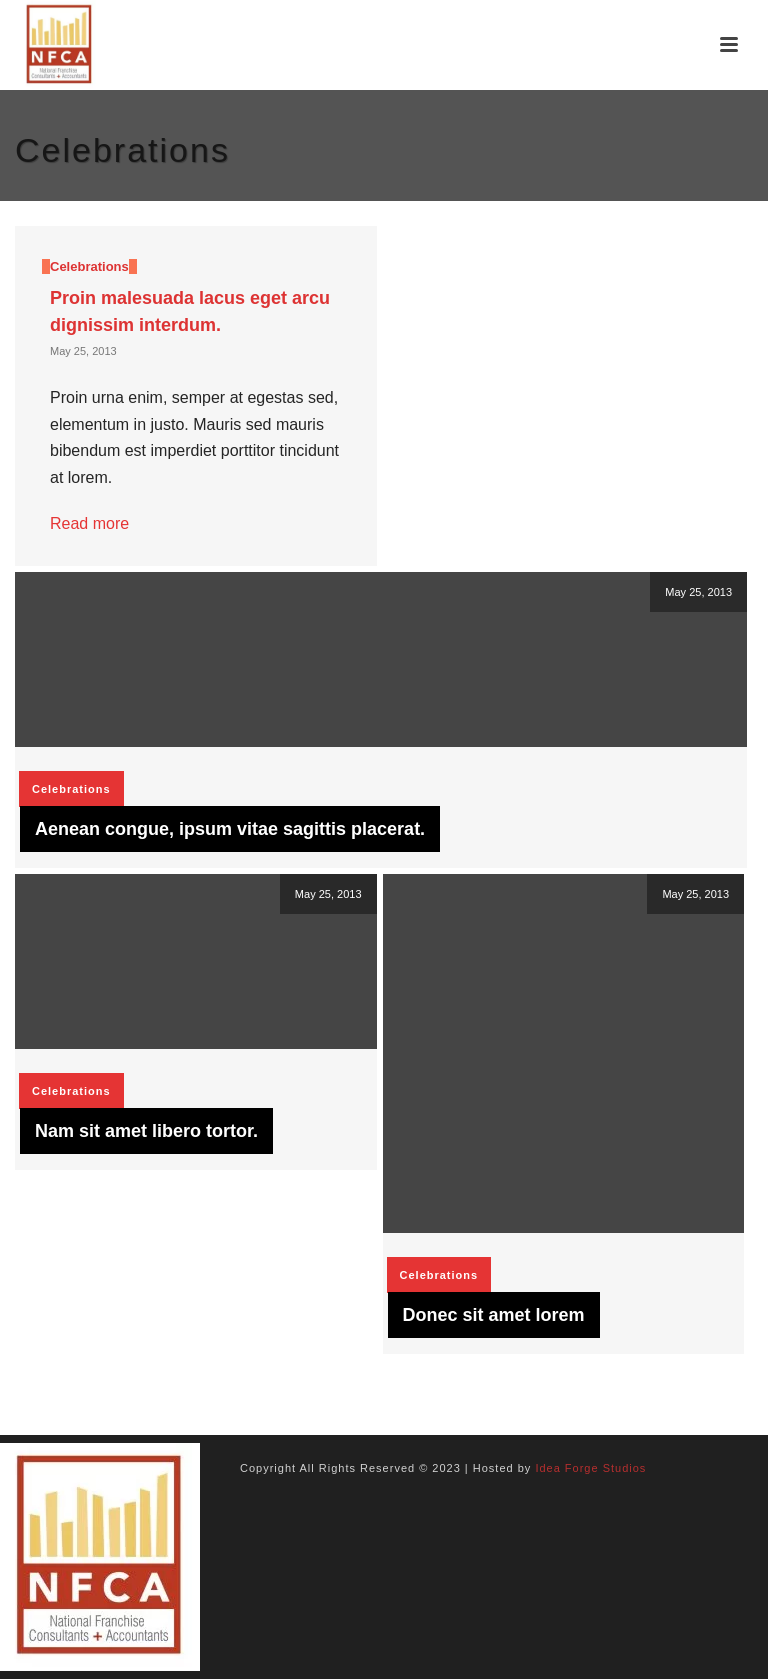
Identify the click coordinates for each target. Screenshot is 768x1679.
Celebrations (89, 266)
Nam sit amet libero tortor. (146, 1131)
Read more (89, 523)
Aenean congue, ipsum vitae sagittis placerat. (230, 829)
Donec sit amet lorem (494, 1315)
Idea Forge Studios (590, 1468)
